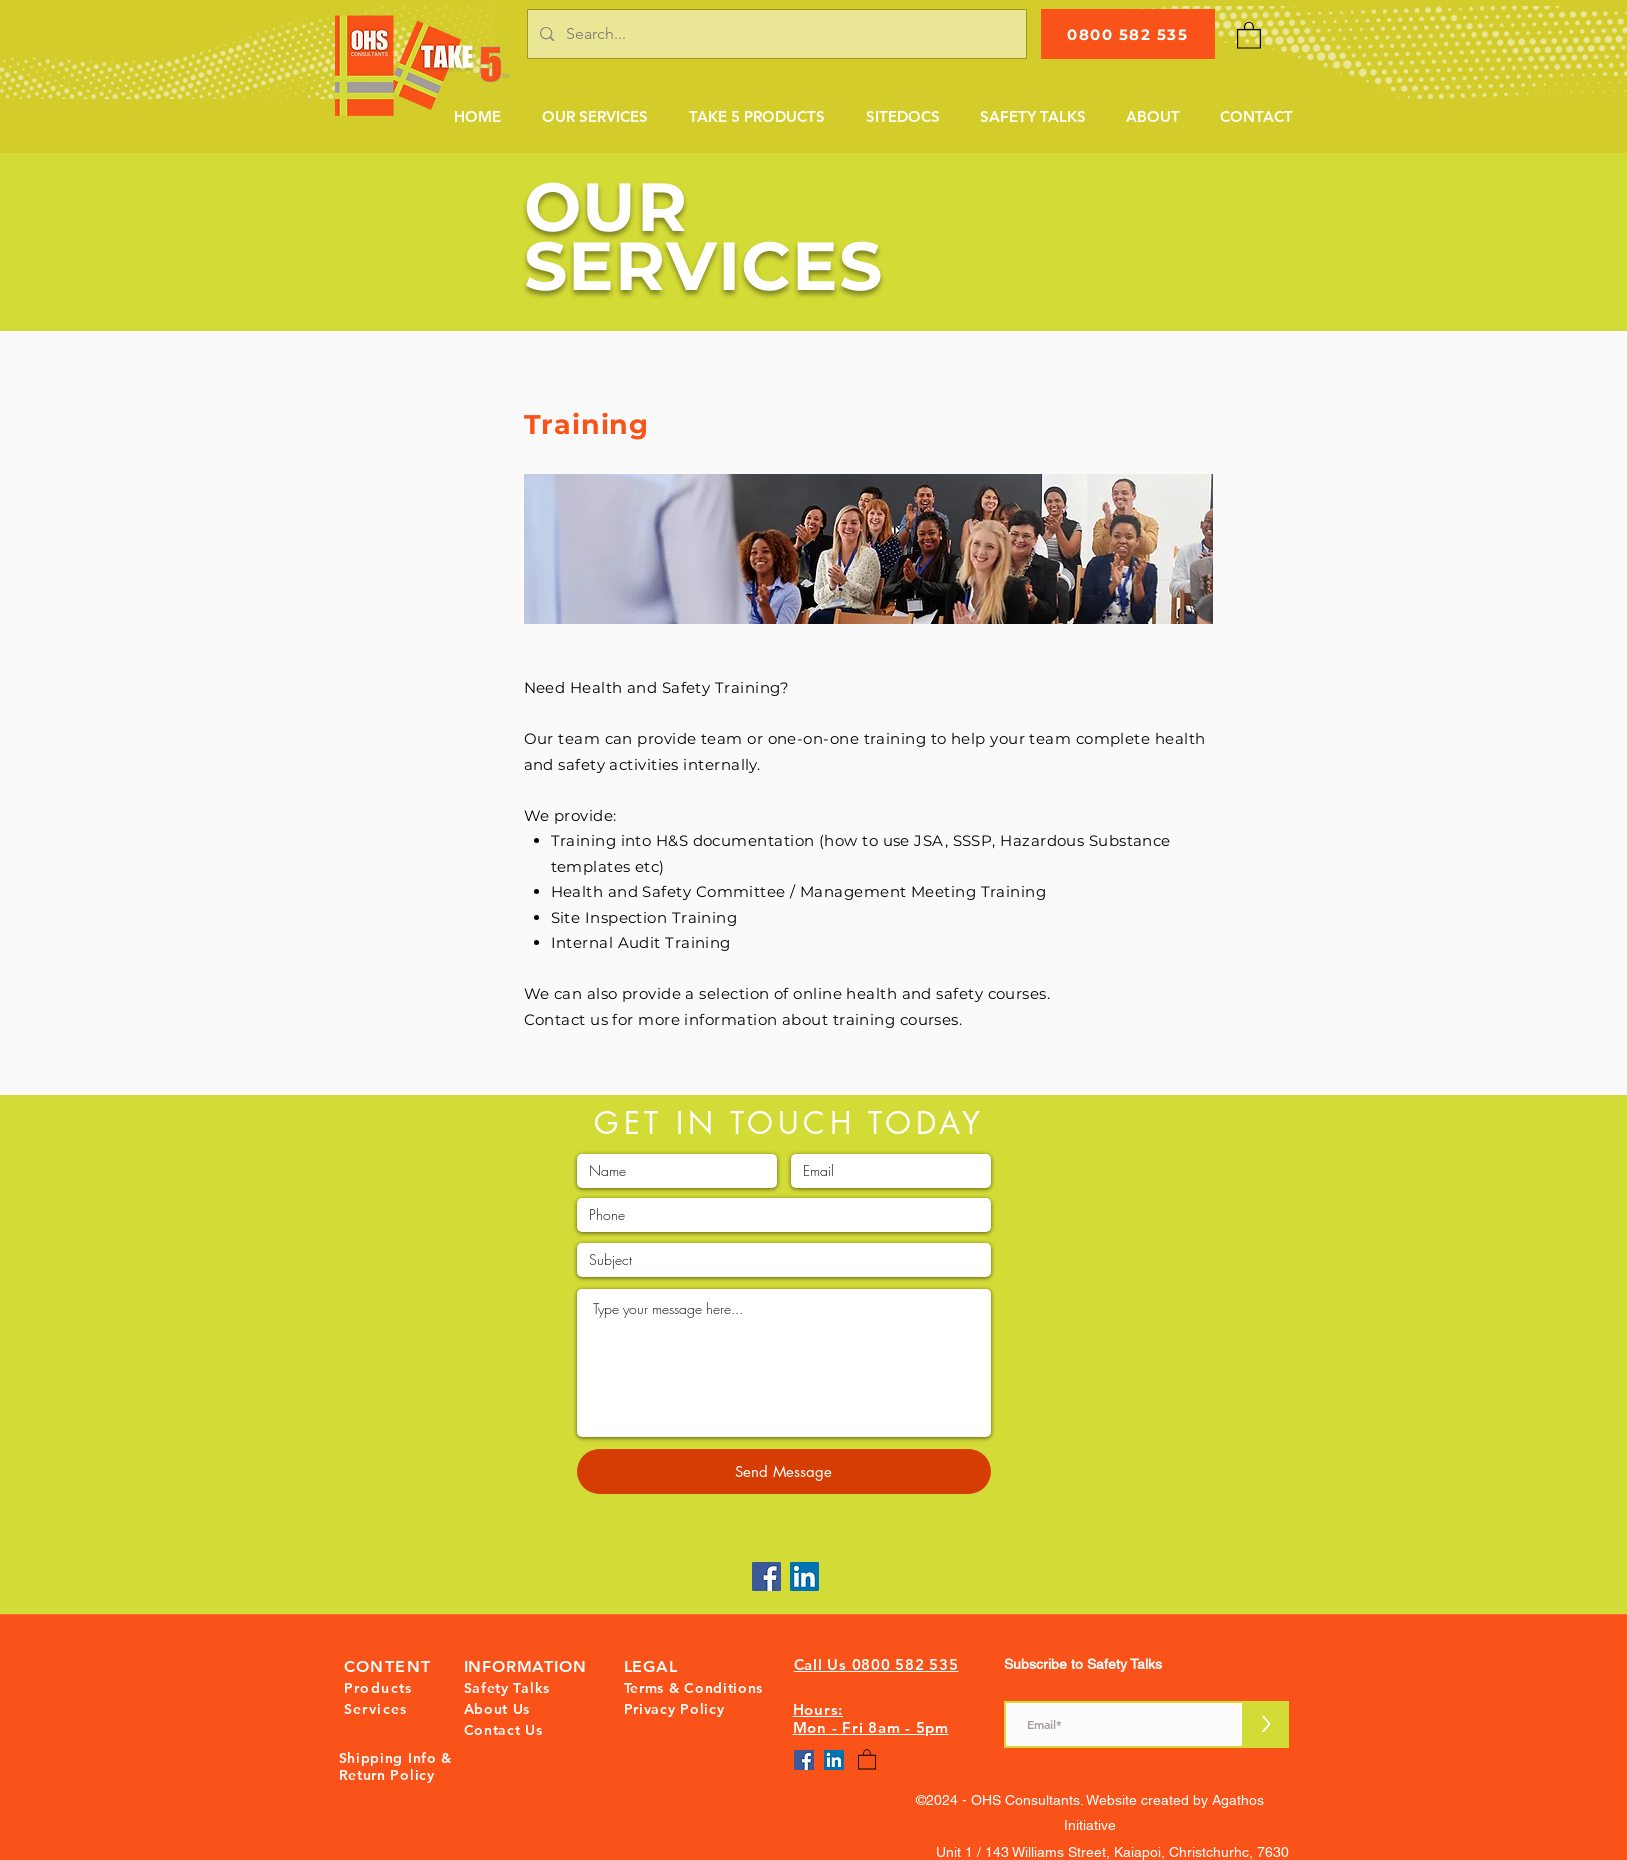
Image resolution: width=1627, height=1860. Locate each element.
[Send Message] (784, 1471)
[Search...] (775, 34)
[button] (594, 117)
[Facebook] (766, 1576)
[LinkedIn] (804, 1576)
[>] (1266, 1724)
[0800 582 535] (1128, 34)
